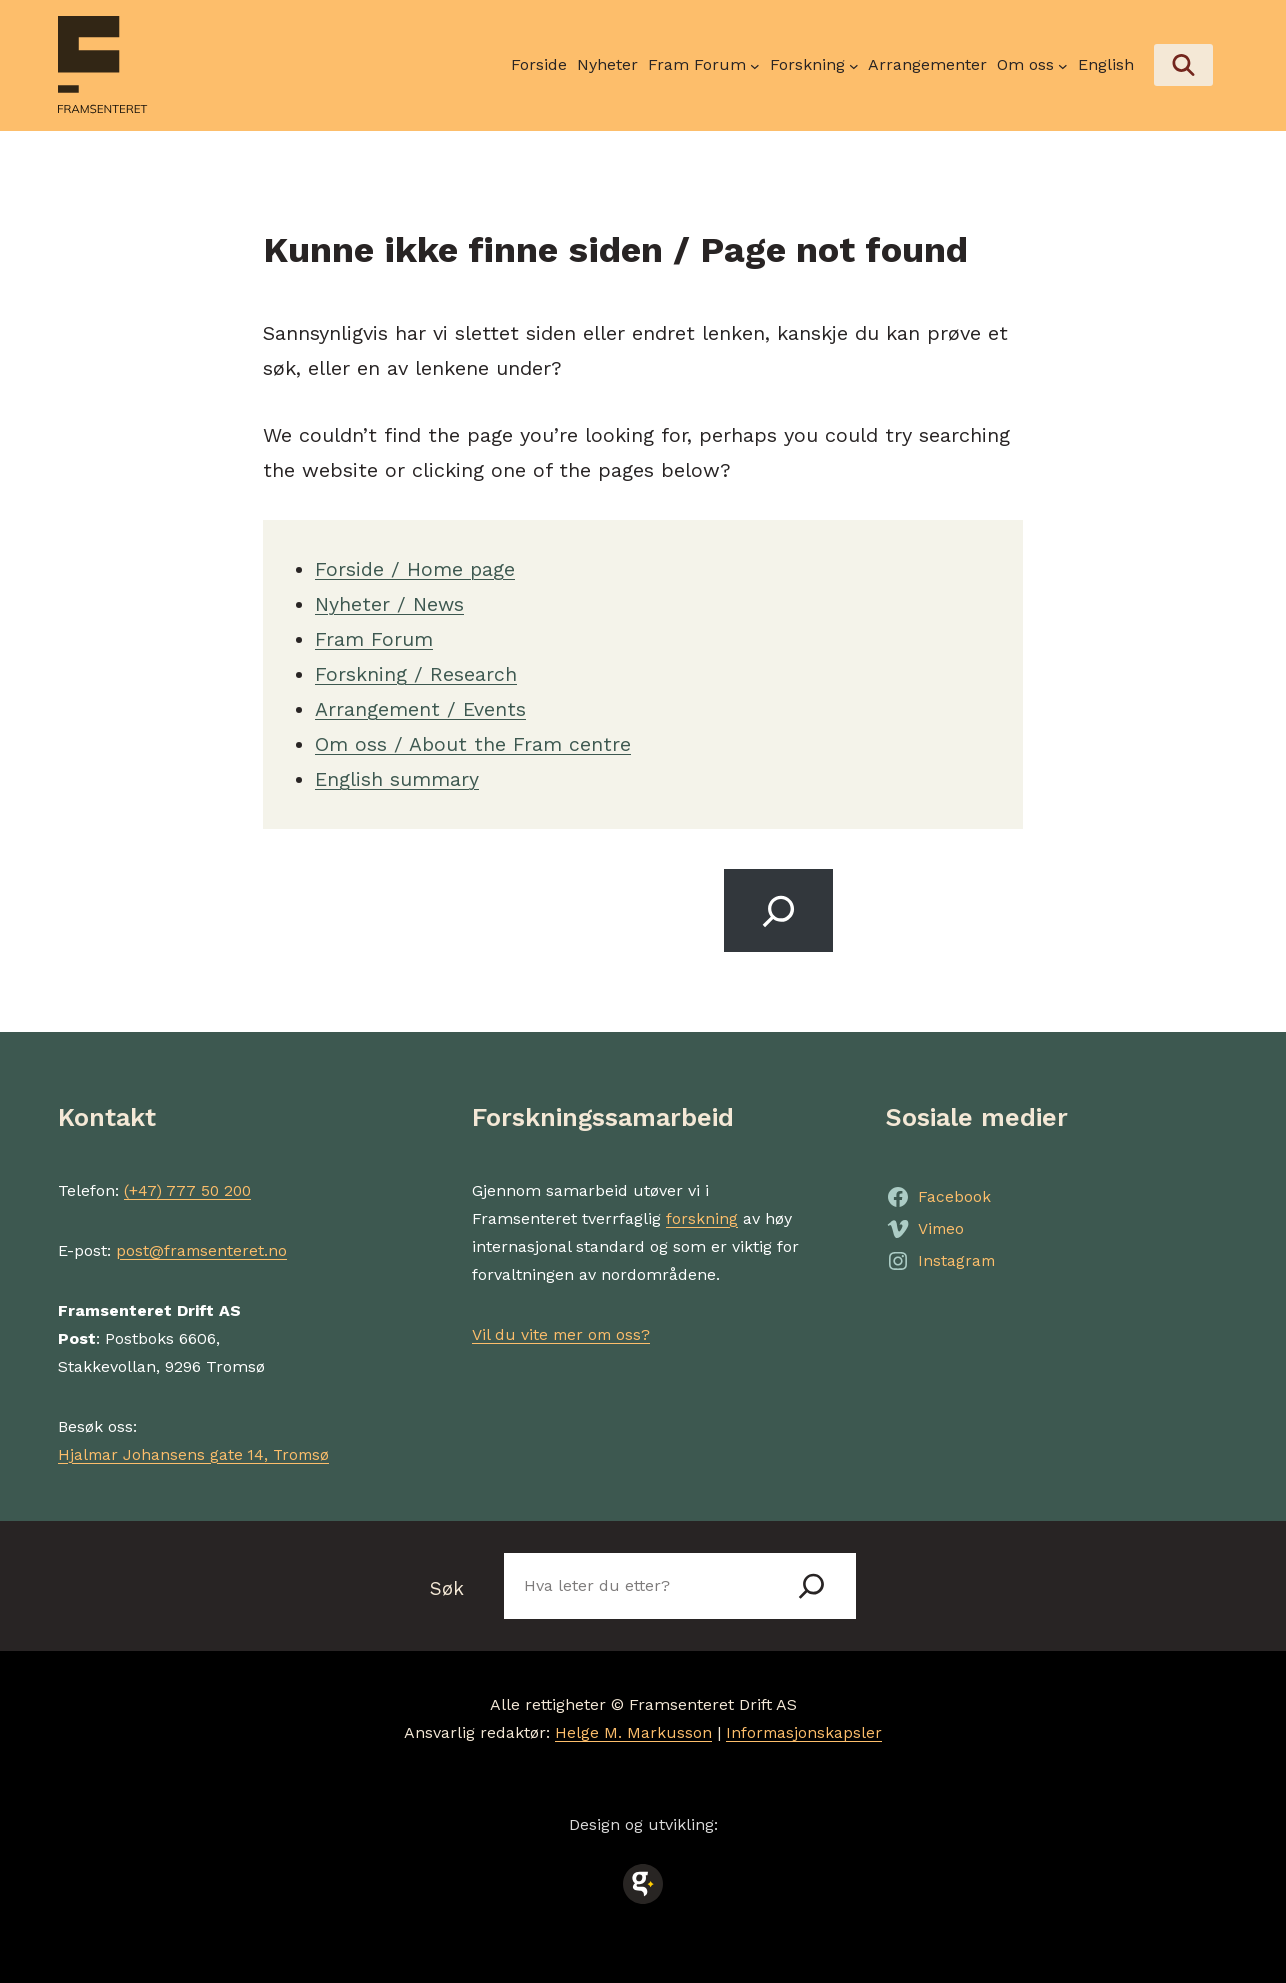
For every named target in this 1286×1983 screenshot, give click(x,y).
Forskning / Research (416, 672)
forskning (702, 1216)
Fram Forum (374, 637)
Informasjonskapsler (804, 1731)
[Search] (778, 908)
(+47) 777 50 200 (189, 1188)
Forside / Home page (416, 567)
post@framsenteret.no (202, 1248)
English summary (397, 777)
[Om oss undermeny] (1032, 65)
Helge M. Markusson (632, 1731)
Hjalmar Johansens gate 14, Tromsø (196, 1452)
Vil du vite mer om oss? (563, 1332)
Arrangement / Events (421, 707)
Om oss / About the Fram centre (473, 742)
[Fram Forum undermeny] (704, 65)
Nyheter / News (391, 602)
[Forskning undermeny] (814, 65)
